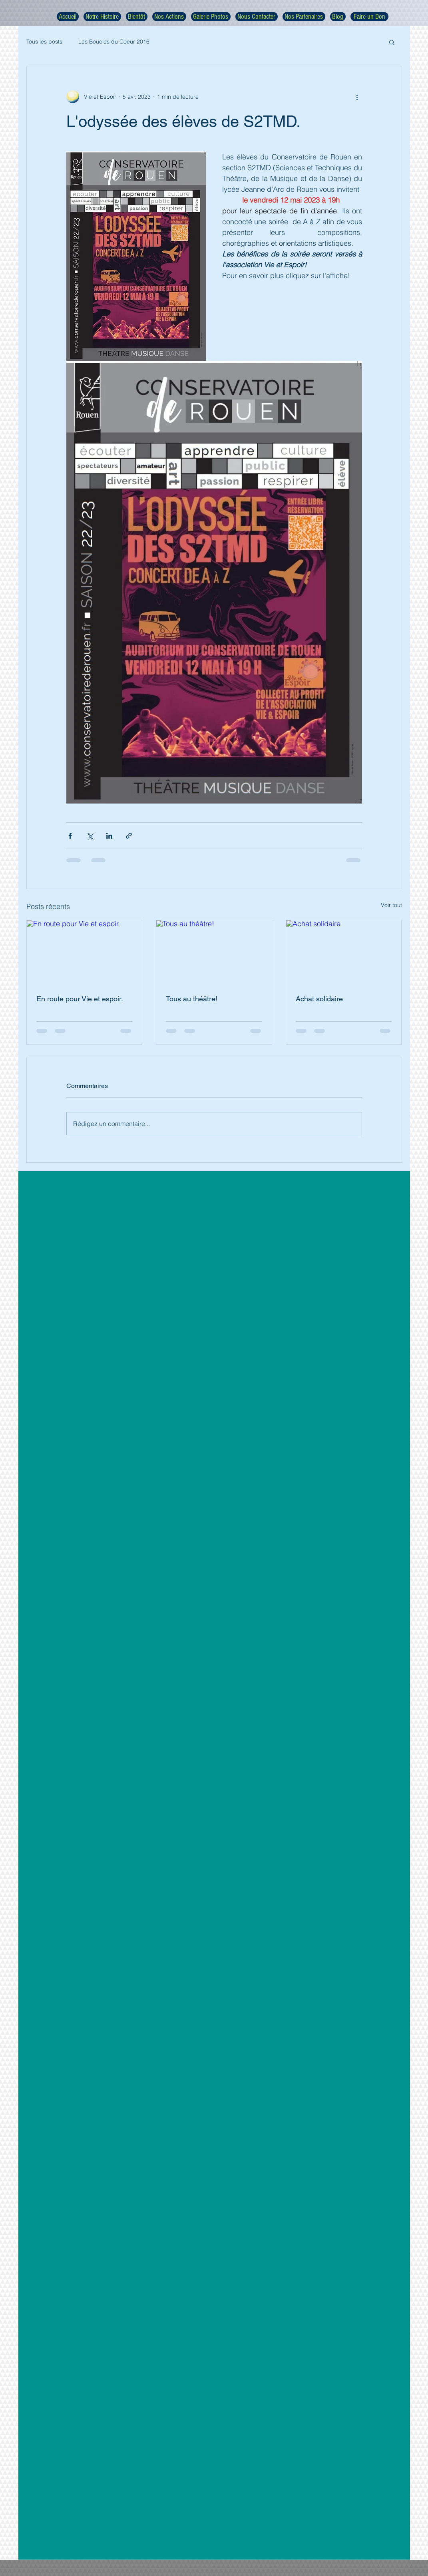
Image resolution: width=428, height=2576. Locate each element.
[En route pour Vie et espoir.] (84, 952)
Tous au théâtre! (191, 999)
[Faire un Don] (369, 16)
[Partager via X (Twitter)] (90, 835)
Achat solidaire (319, 999)
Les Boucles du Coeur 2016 (113, 41)
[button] (392, 42)
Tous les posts (44, 41)
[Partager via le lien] (129, 835)
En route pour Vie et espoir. (79, 999)
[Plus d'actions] (357, 96)
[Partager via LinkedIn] (109, 835)
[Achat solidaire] (344, 952)
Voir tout (391, 905)
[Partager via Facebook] (70, 835)
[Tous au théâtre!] (214, 952)
